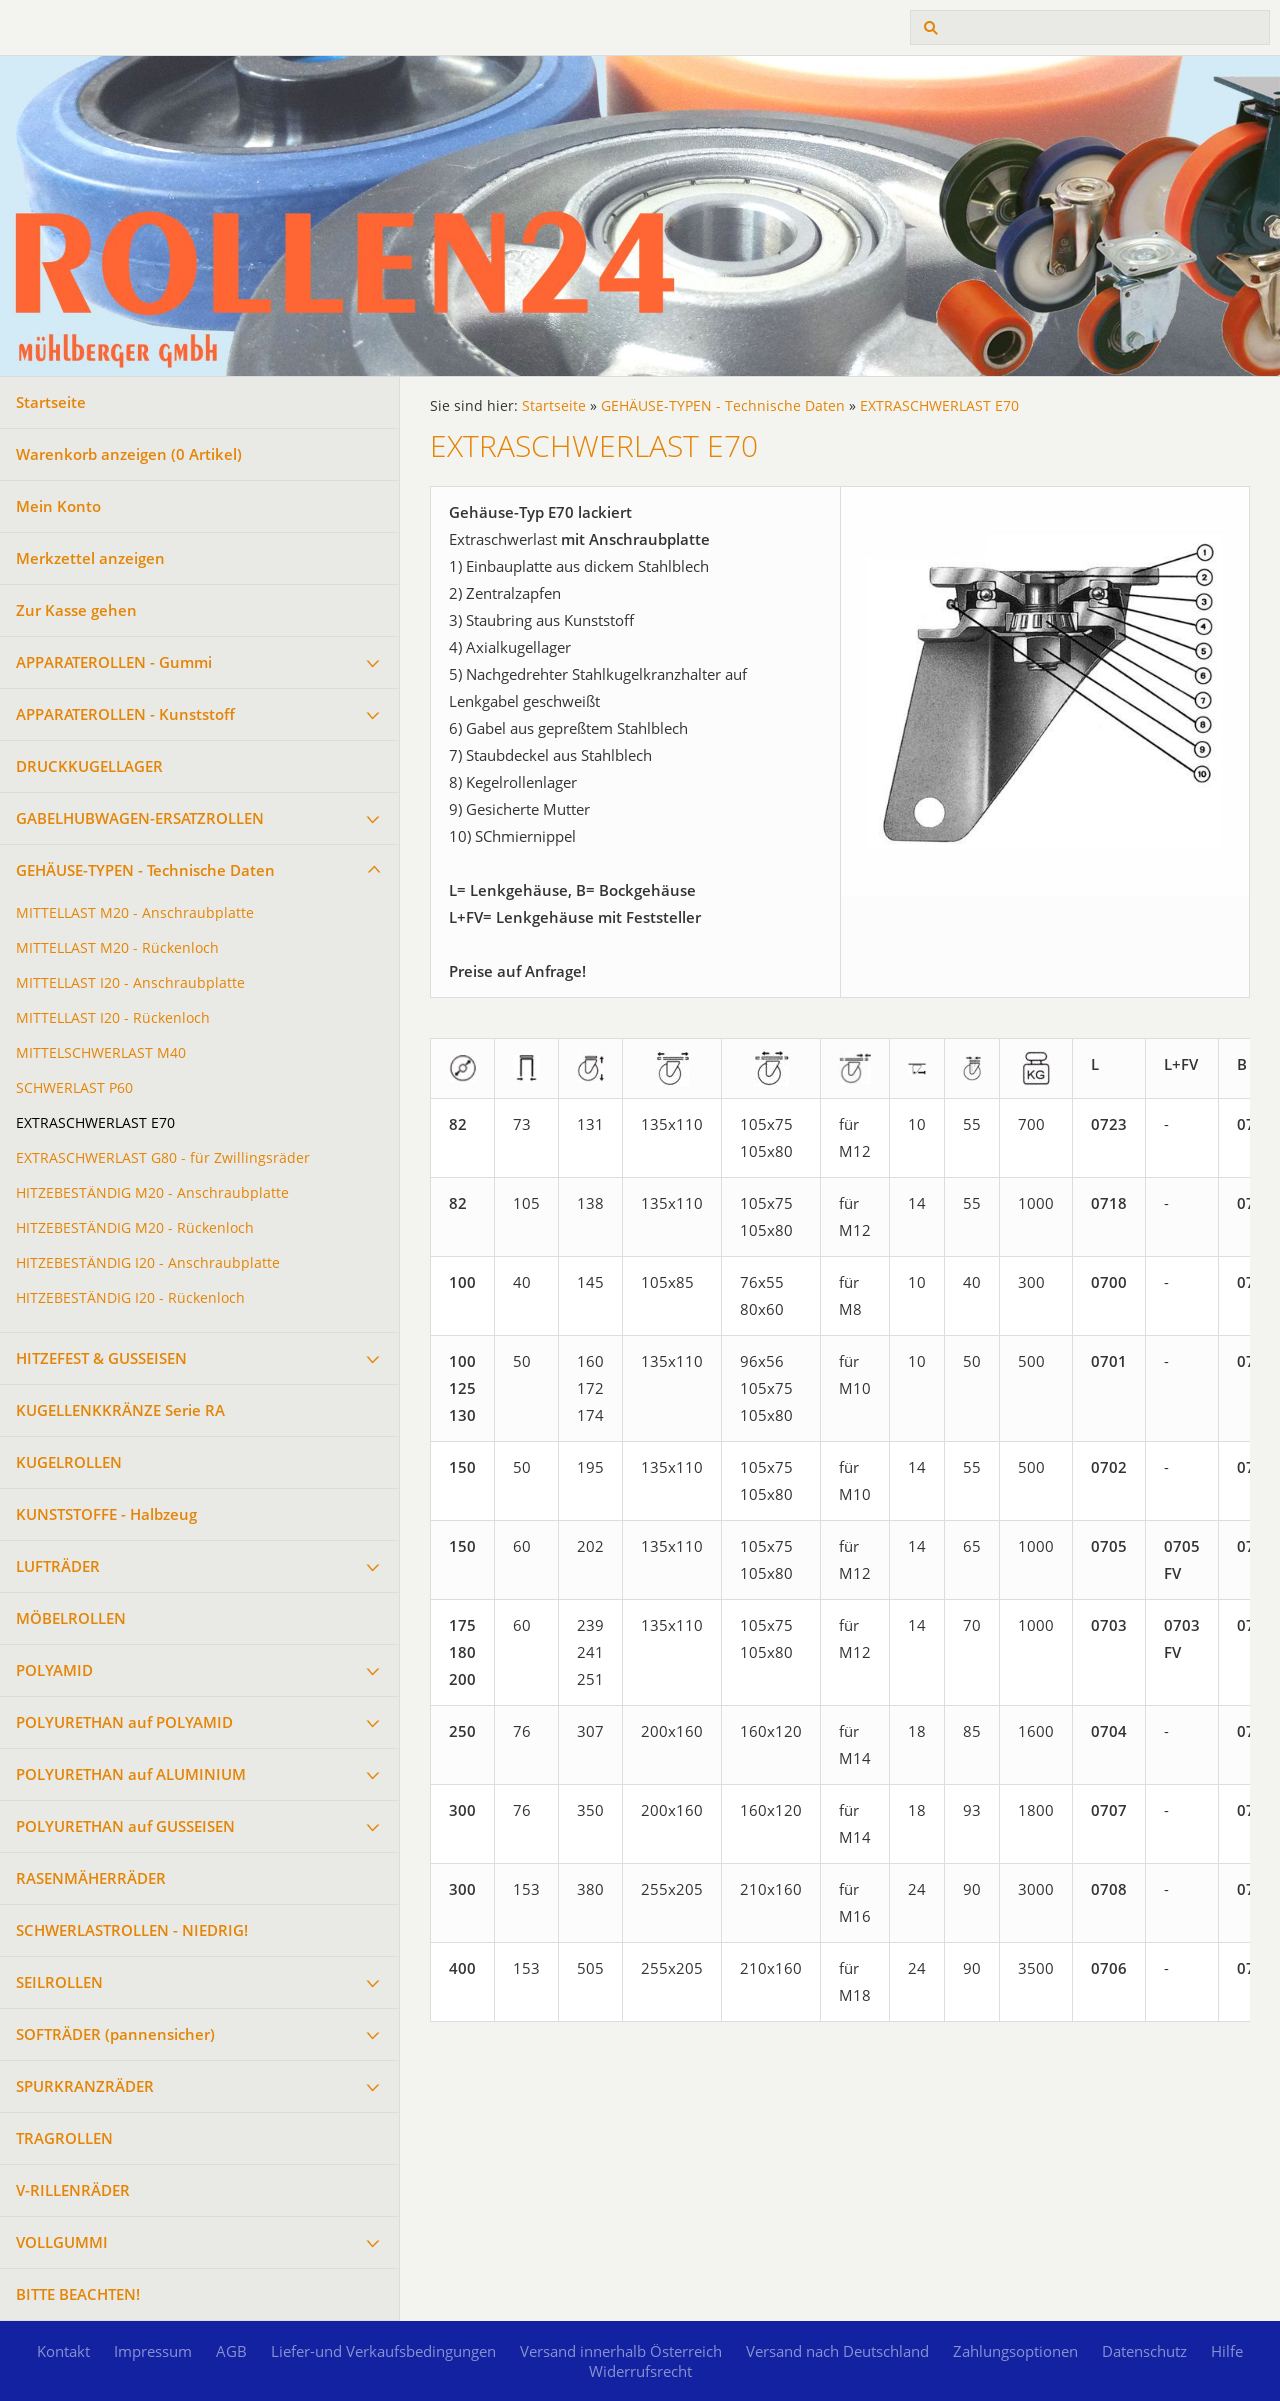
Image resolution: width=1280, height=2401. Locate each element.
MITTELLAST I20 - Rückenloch (113, 1018)
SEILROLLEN (59, 1982)
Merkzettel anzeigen (90, 558)
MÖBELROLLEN (71, 1618)
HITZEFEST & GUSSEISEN (101, 1358)
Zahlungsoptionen (1015, 2351)
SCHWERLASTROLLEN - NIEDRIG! (132, 1930)
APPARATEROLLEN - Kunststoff (125, 714)
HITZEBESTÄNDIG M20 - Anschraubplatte (152, 1193)
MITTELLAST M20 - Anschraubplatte (135, 913)
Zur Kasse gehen (76, 610)
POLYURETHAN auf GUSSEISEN (125, 1826)
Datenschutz (1144, 2351)
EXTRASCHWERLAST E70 (95, 1123)
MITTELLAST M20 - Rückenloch (117, 948)
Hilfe (1227, 2351)
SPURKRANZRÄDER (85, 2086)
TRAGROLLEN (64, 2138)
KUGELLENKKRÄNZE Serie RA (120, 1410)
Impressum (153, 2351)
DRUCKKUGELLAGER (89, 766)
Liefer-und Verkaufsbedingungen (383, 2351)
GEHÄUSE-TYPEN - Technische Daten (145, 870)
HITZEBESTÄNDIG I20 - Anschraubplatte (148, 1263)
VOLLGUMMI (62, 2242)
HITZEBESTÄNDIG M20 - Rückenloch (135, 1228)
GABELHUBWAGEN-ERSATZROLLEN (140, 818)
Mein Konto (58, 506)
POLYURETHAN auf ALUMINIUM (131, 1774)
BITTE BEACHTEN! (78, 2294)
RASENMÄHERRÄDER (91, 1878)
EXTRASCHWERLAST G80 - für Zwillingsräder (163, 1158)
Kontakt (63, 2351)
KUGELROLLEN (69, 1462)
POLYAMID (54, 1670)
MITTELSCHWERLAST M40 (101, 1053)
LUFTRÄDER (58, 1566)
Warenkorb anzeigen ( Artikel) (129, 454)
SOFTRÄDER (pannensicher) (115, 2034)
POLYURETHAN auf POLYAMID (124, 1722)
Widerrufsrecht (640, 2371)
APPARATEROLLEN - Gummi (114, 662)
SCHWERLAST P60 (74, 1088)
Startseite (51, 402)
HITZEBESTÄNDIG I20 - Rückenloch (130, 1298)
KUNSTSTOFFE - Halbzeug (106, 1514)
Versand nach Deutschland (837, 2351)
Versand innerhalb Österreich (621, 2351)
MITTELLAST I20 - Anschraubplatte (130, 983)
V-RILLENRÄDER (73, 2190)
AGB (231, 2351)
